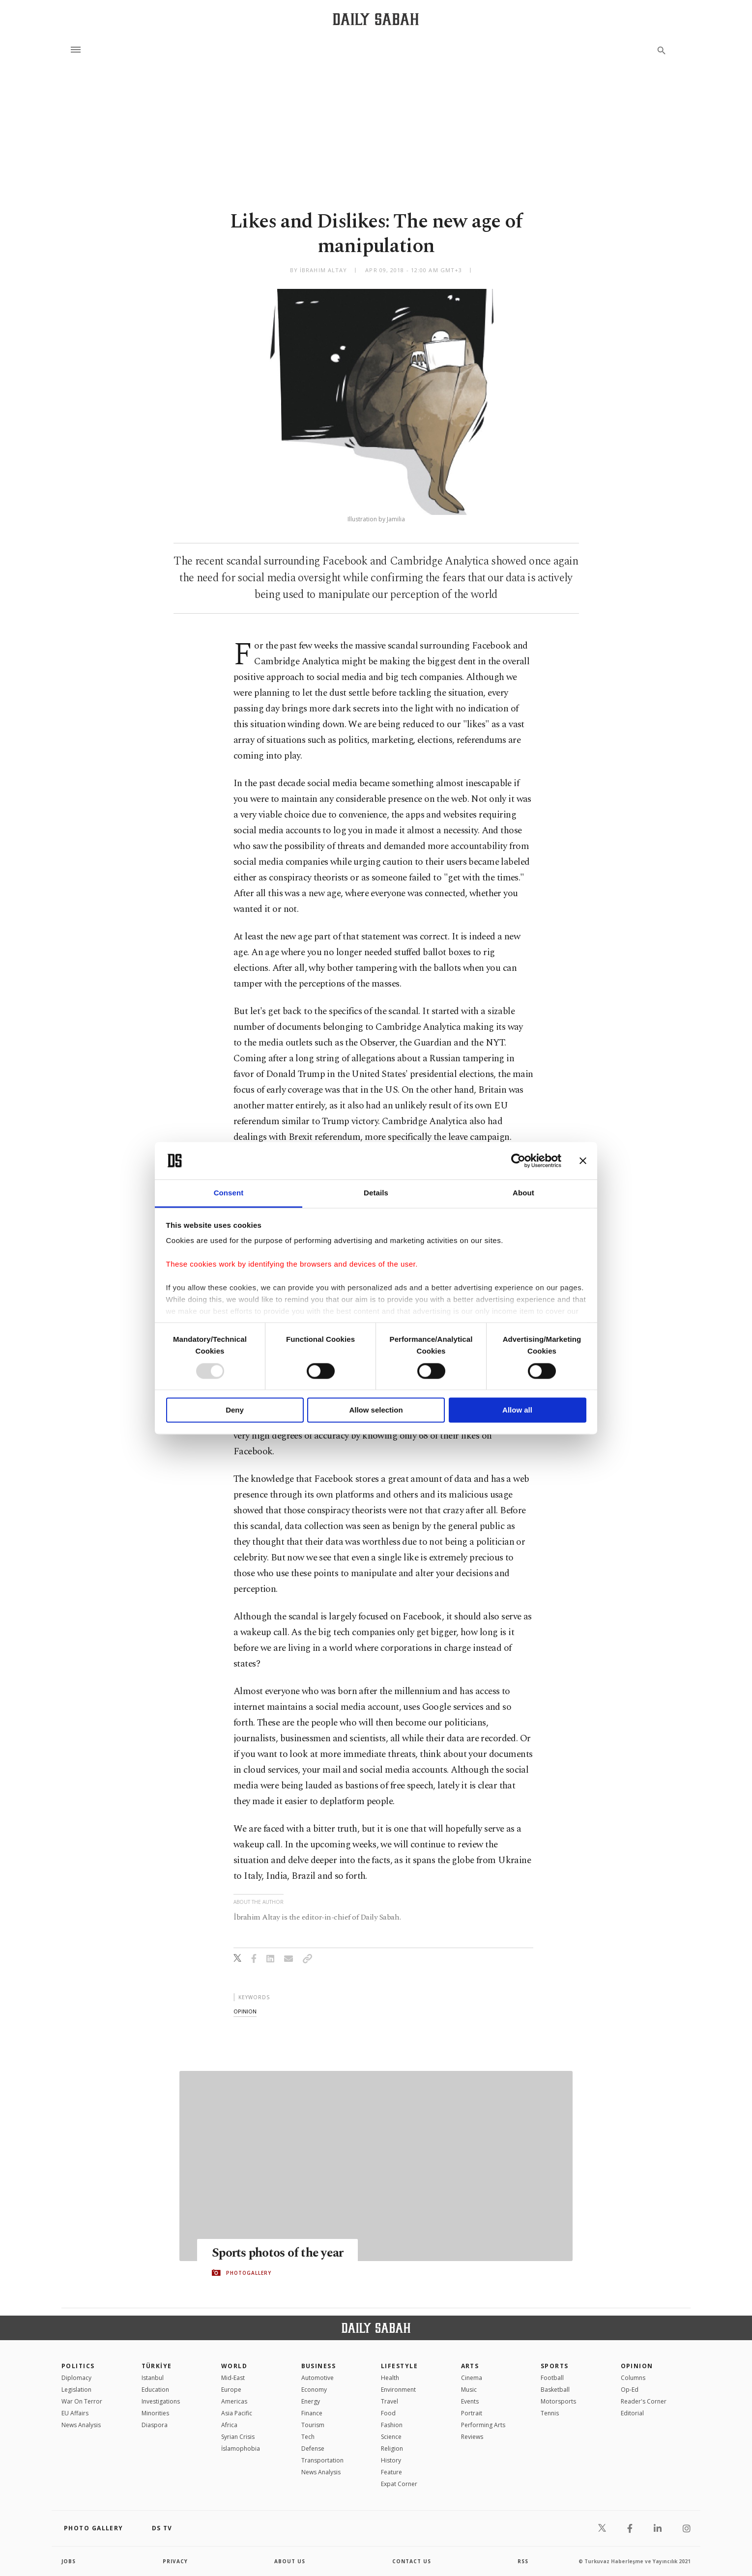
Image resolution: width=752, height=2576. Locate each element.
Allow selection (376, 1410)
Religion (392, 2448)
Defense (312, 2448)
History (391, 2460)
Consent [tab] (229, 1193)
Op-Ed (629, 2389)
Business (318, 2366)
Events (470, 2401)
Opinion (637, 2366)
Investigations (161, 2401)
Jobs (68, 2561)
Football (552, 2378)
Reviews (472, 2437)
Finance (311, 2413)
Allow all (517, 1410)
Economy (314, 2389)
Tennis (550, 2413)
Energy (310, 2401)
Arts (470, 2366)
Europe (231, 2389)
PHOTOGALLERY (248, 2272)
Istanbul (153, 2378)
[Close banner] (582, 1160)
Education (155, 2389)
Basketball (555, 2389)
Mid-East (233, 2378)
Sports (555, 2366)
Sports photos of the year (277, 2253)
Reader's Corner (643, 2401)
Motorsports (558, 2401)
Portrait (471, 2413)
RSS (523, 2561)
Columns (633, 2378)
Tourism (312, 2425)
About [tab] (523, 1193)
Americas (234, 2401)
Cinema (471, 2378)
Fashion (392, 2425)
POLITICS (78, 2366)
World (234, 2366)
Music (469, 2389)
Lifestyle (399, 2366)
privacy (175, 2561)
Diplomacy (76, 2378)
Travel (389, 2401)
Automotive (317, 2378)
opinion (245, 2011)
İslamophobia (240, 2448)
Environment (398, 2389)
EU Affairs (74, 2413)
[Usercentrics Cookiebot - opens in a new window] (518, 1160)
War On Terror (81, 2401)
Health (390, 2378)
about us (289, 2561)
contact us (411, 2561)
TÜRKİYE (157, 2366)
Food (388, 2413)
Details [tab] (376, 1193)
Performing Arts (483, 2425)
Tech (308, 2437)
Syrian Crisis (238, 2437)
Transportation (322, 2460)
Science (391, 2437)
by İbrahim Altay (318, 270)
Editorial (632, 2413)
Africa (229, 2425)
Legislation (76, 2389)
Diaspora (155, 2425)
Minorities (155, 2413)
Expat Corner (399, 2484)
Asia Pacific (236, 2413)
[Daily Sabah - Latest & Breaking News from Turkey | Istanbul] (376, 19)
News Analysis (81, 2425)
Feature (391, 2472)
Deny (235, 1410)
